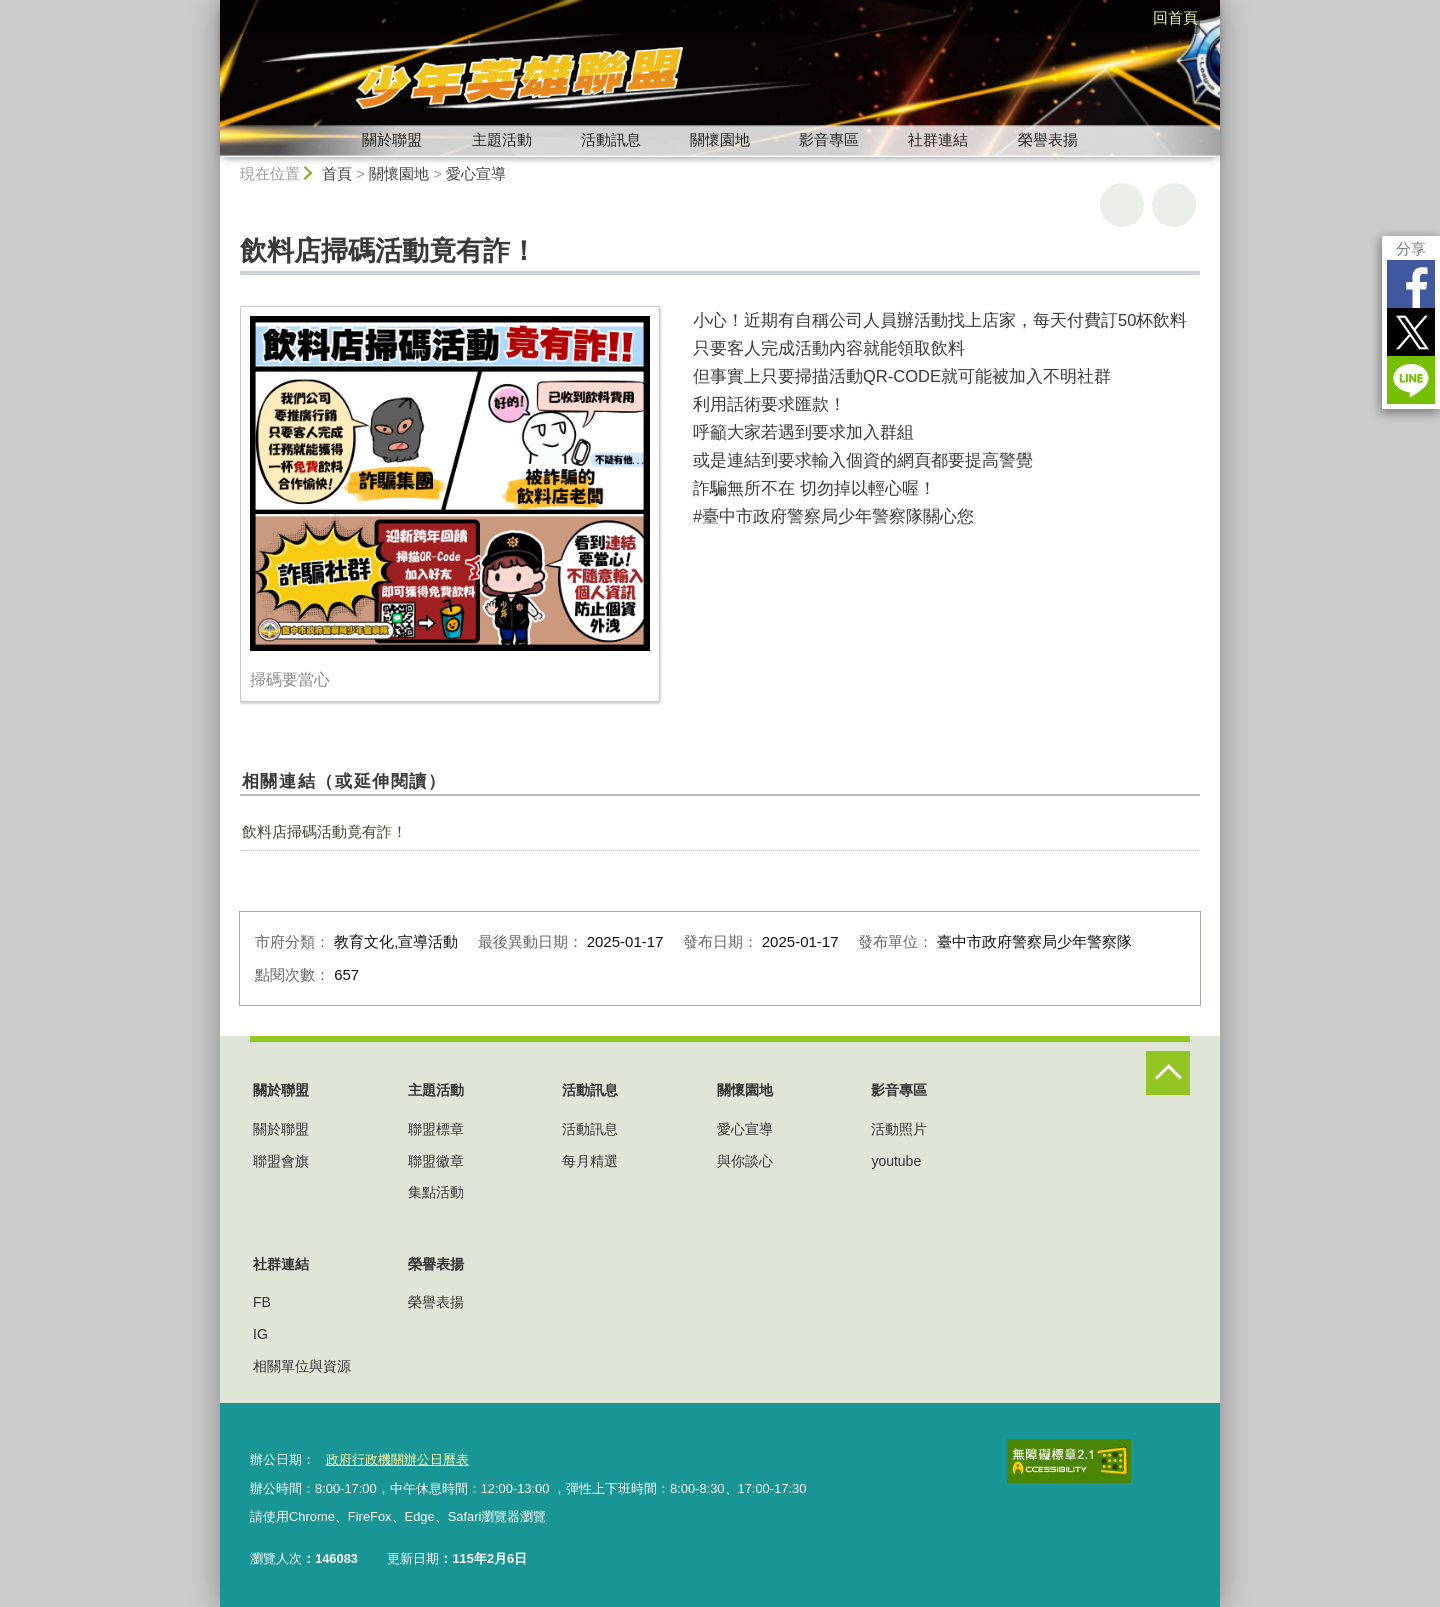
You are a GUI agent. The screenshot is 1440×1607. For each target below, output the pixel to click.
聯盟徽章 (436, 1161)
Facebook (1411, 284)
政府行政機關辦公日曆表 (396, 1459)
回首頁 (1175, 17)
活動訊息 (611, 139)
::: (211, 8)
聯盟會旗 (281, 1161)
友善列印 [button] (1122, 205)
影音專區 (829, 139)
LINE (1411, 380)
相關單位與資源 (302, 1366)
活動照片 (899, 1129)
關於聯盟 (392, 139)
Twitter (1411, 332)
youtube (896, 1161)
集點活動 (436, 1192)
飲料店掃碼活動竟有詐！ (324, 831)
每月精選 (590, 1161)
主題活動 (502, 139)
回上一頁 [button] (1174, 205)
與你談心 (745, 1161)
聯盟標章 (436, 1129)
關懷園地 (720, 139)
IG (260, 1334)
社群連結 (938, 139)
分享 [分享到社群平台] (1411, 248)
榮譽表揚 (1048, 139)
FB (262, 1302)
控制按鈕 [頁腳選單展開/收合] (1168, 1073)
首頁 (337, 173)
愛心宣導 (476, 173)
